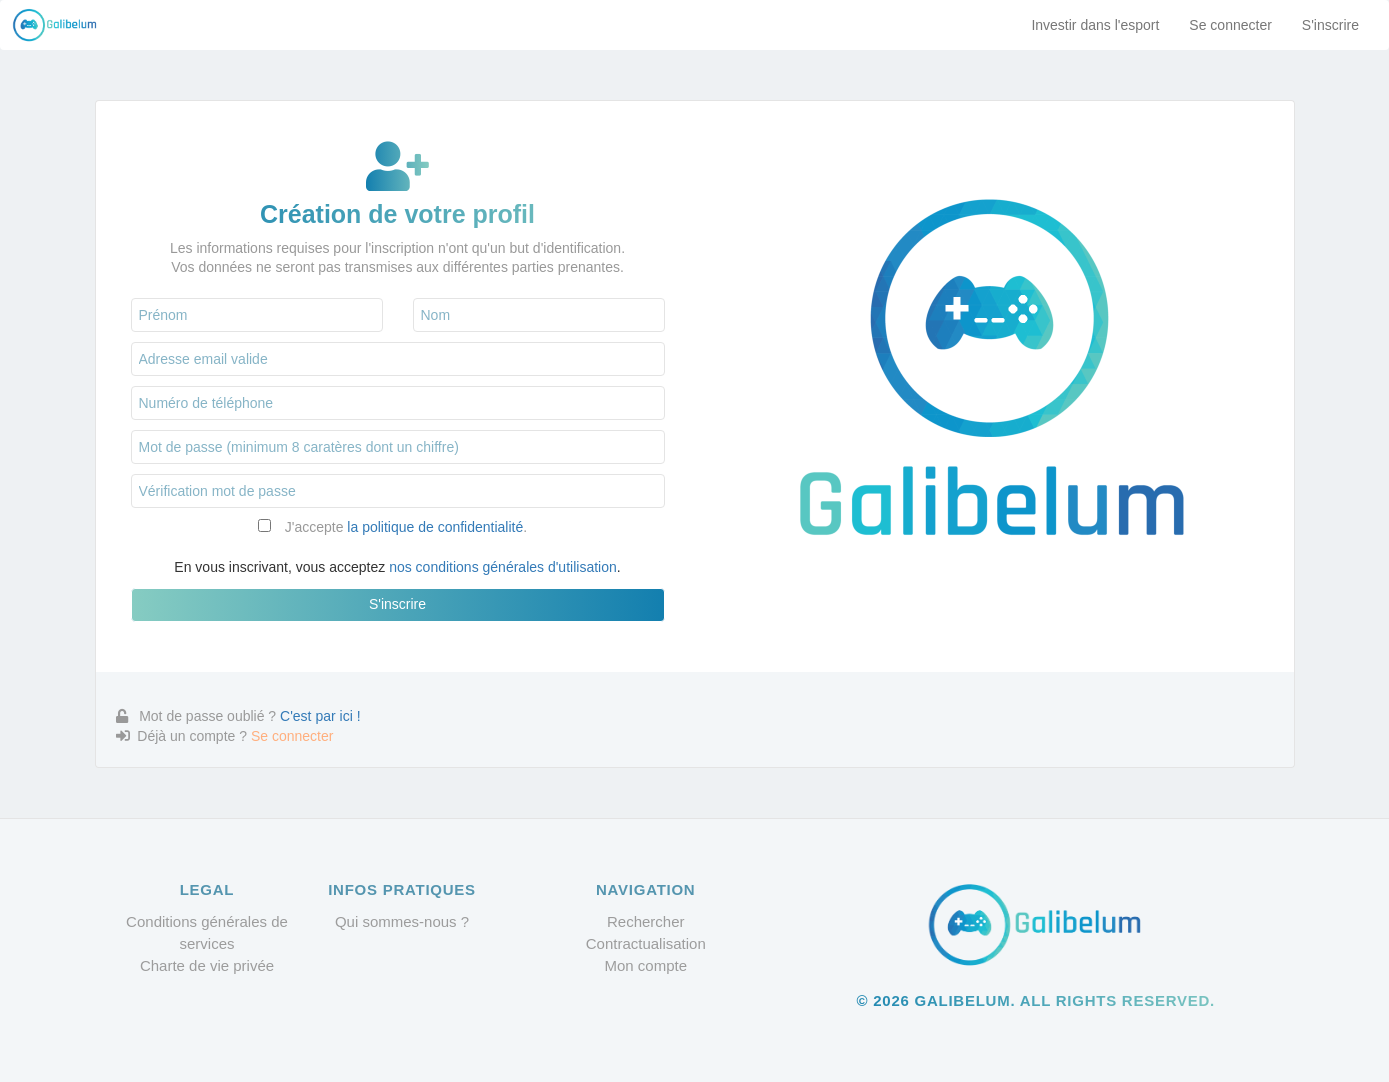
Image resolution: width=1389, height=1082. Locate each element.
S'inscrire (1330, 25)
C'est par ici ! (320, 716)
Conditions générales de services (207, 932)
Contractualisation (646, 943)
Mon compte (645, 965)
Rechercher (646, 921)
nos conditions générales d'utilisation (503, 567)
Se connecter (1230, 25)
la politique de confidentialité (435, 527)
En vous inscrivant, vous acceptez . (397, 566)
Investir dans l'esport (1095, 25)
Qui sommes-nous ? (402, 921)
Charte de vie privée (207, 965)
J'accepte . (406, 526)
